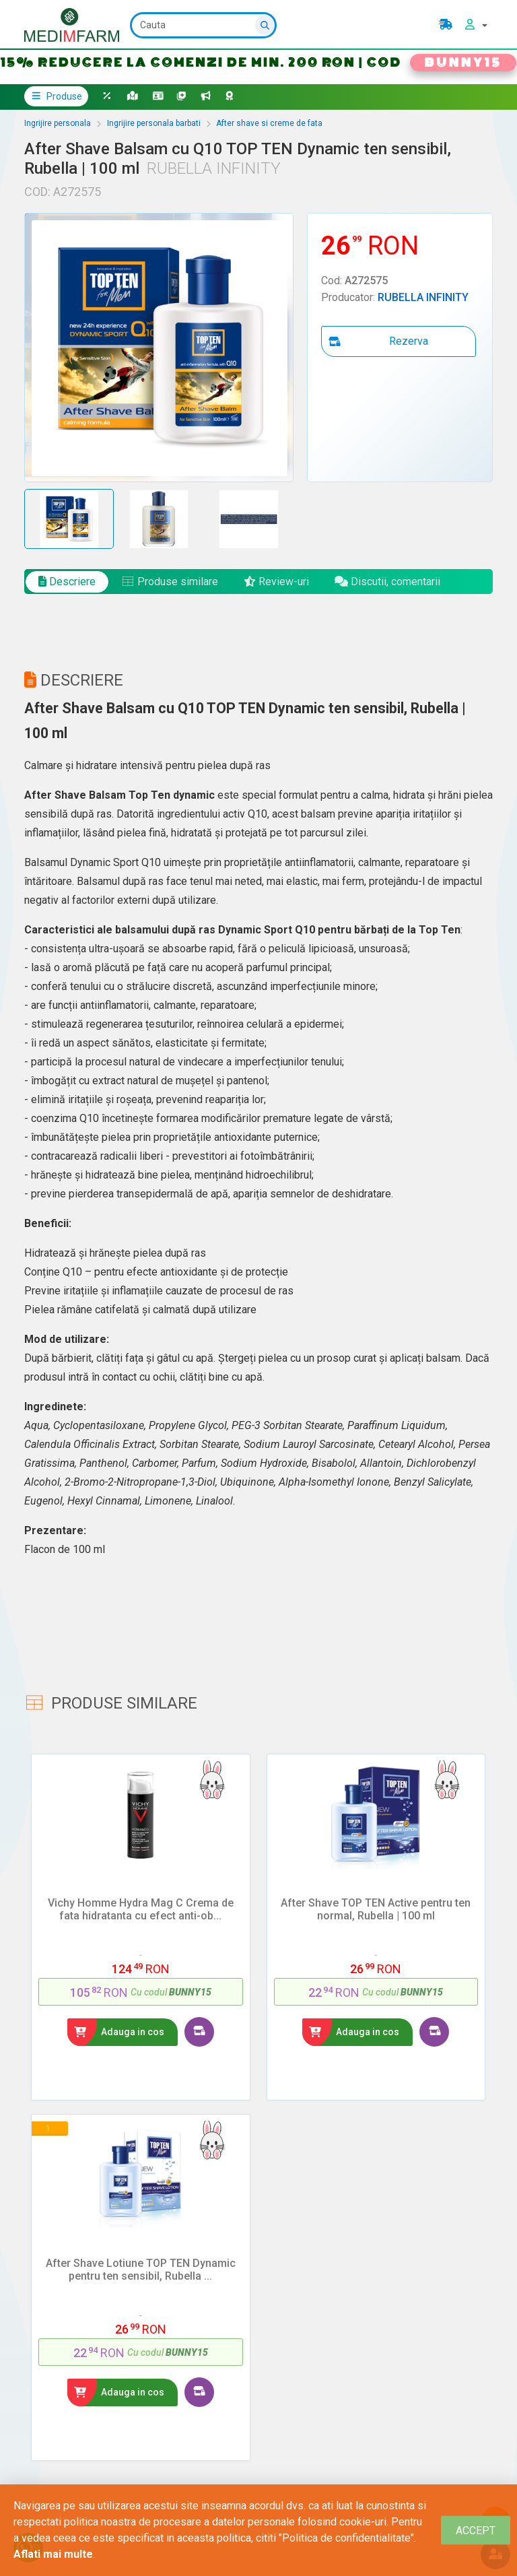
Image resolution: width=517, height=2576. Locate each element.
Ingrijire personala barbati (154, 123)
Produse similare (169, 581)
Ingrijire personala (57, 123)
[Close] (475, 2530)
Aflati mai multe (53, 2554)
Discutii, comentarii (387, 581)
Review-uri (276, 581)
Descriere (67, 581)
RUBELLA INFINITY (423, 297)
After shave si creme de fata (269, 123)
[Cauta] (203, 25)
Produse (56, 96)
